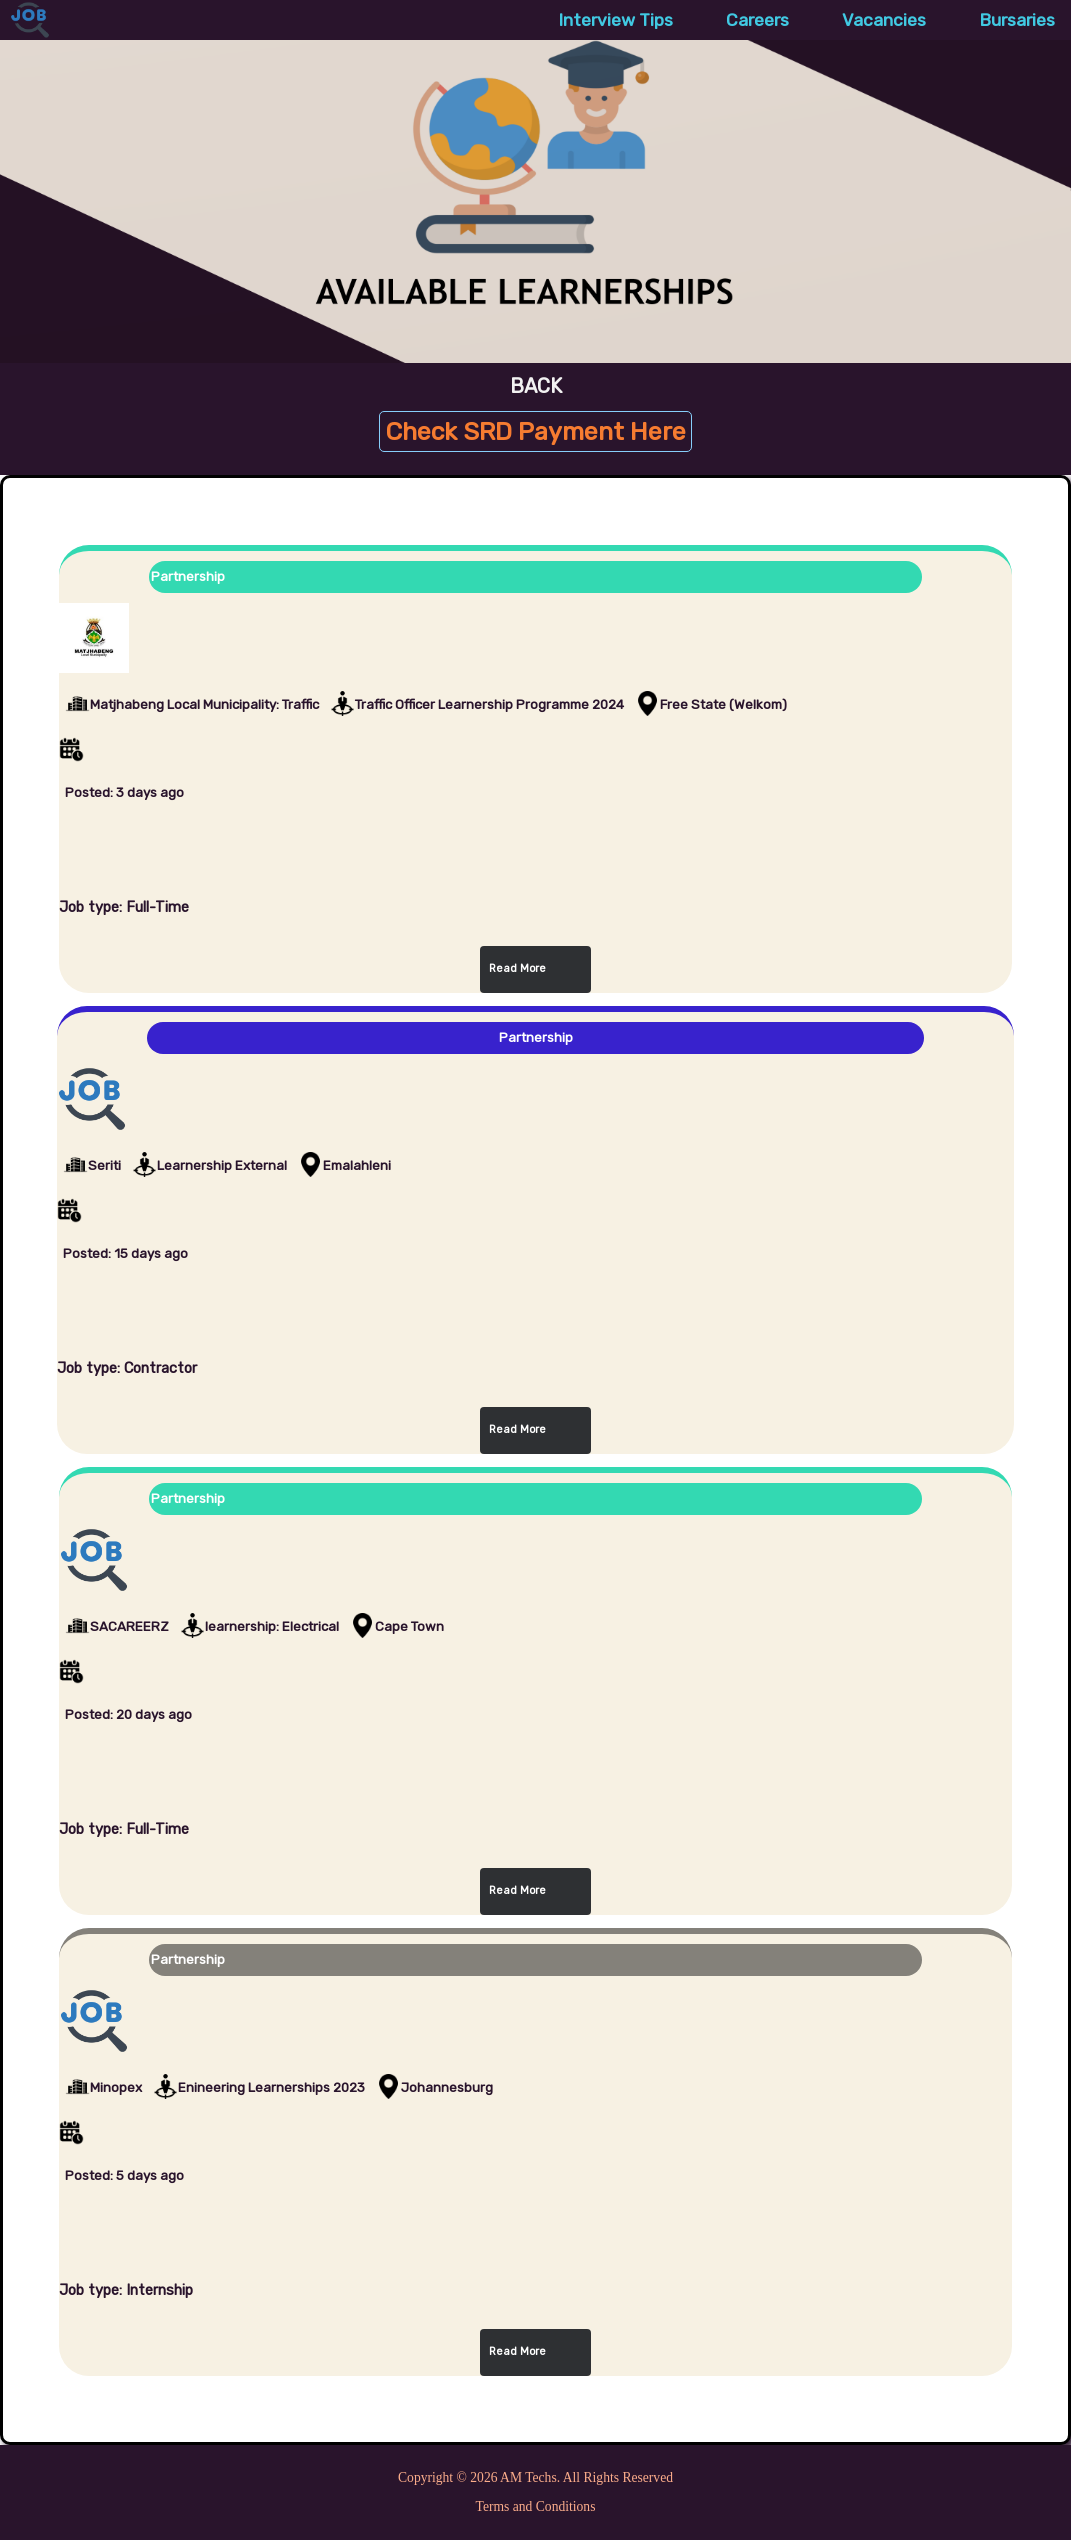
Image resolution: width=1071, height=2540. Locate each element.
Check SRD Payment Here (535, 431)
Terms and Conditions (536, 2506)
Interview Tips (615, 20)
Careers (757, 20)
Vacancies (884, 20)
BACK (536, 386)
